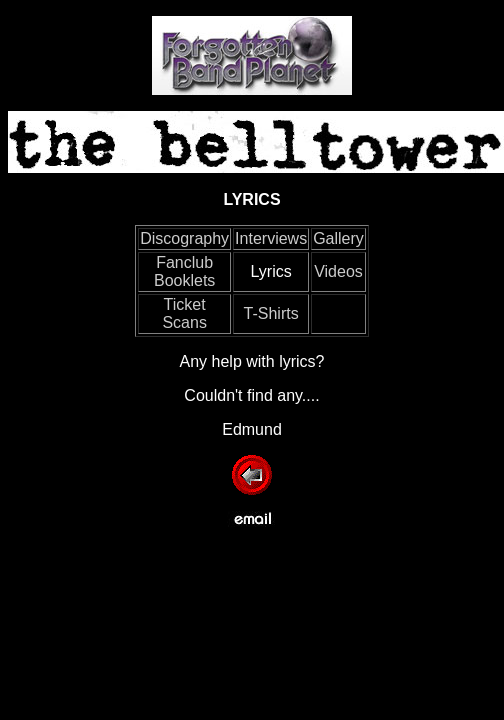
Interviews (271, 238)
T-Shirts (271, 313)
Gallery (338, 238)
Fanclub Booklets (184, 271)
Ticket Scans (184, 313)
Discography (184, 238)
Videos (338, 271)
